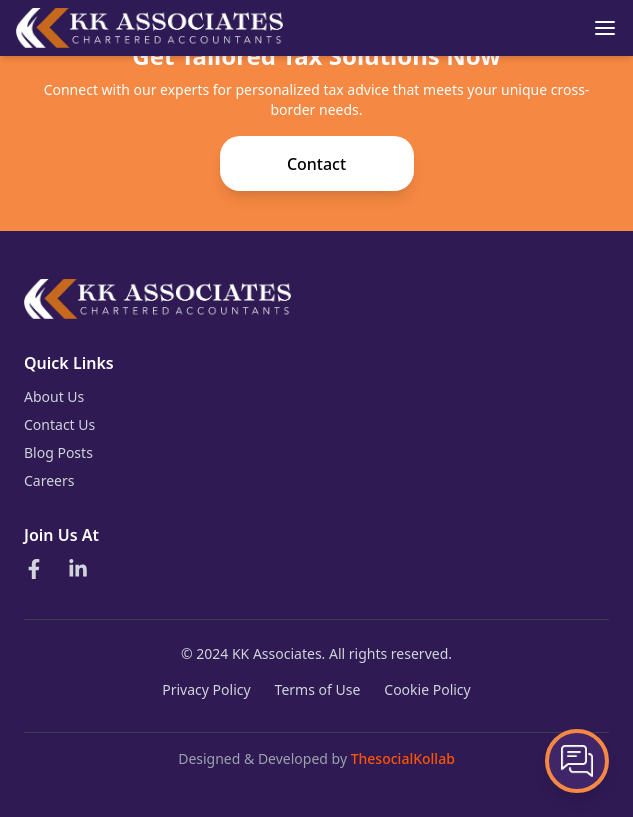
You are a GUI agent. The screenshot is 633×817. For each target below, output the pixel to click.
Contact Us (59, 424)
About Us (54, 396)
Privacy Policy (206, 689)
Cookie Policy (427, 689)
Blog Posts (58, 452)
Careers (49, 480)
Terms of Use (318, 689)
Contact (316, 164)
